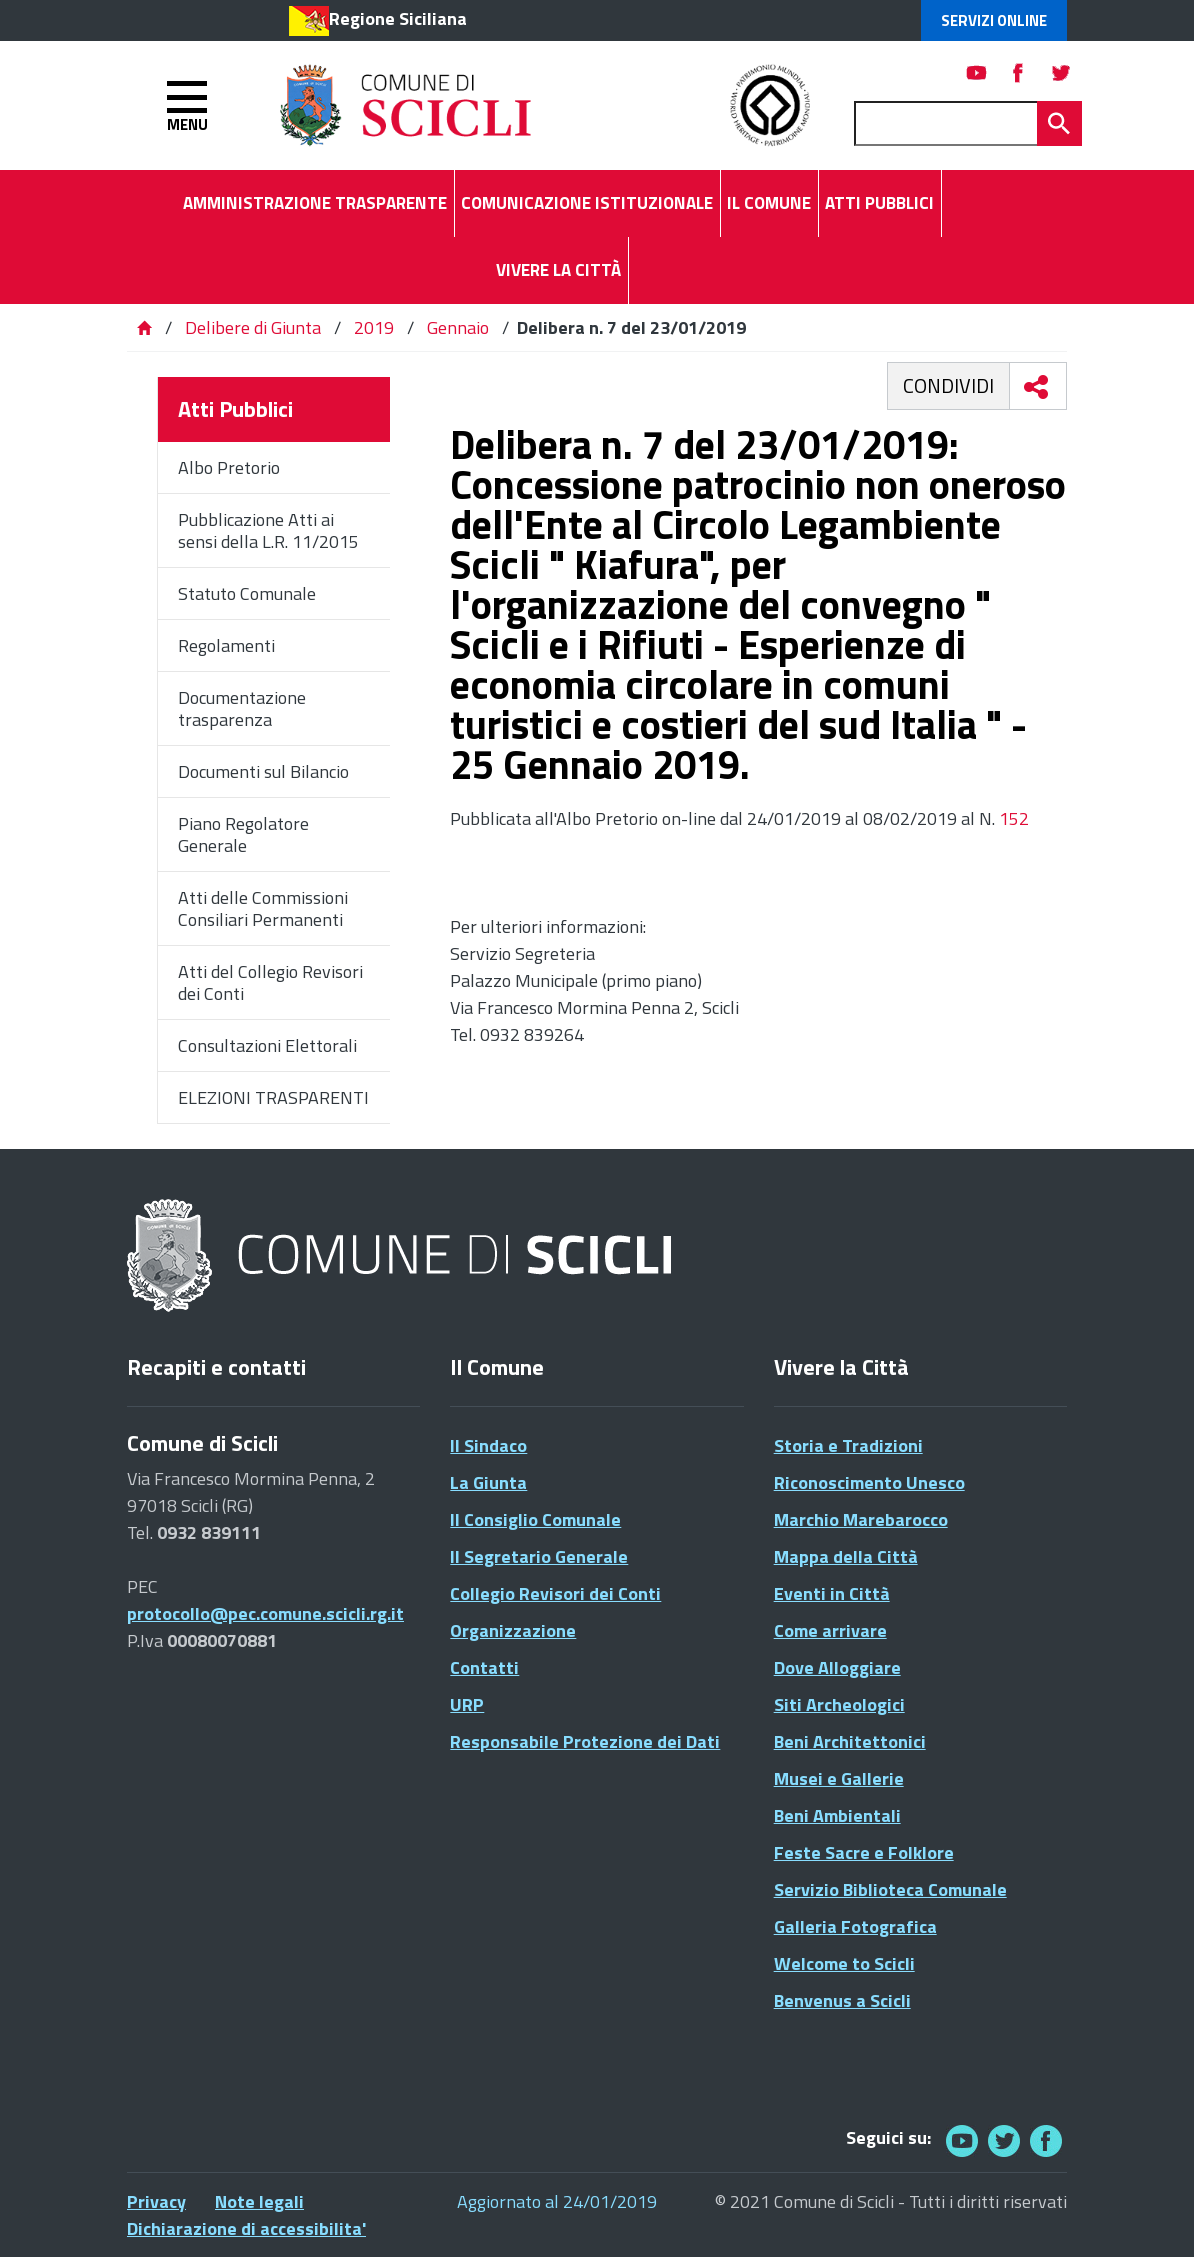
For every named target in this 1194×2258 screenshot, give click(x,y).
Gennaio (458, 327)
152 (1014, 818)
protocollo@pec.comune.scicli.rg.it (265, 1613)
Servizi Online (994, 20)
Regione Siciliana (398, 18)
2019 (374, 327)
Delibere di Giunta (255, 327)
